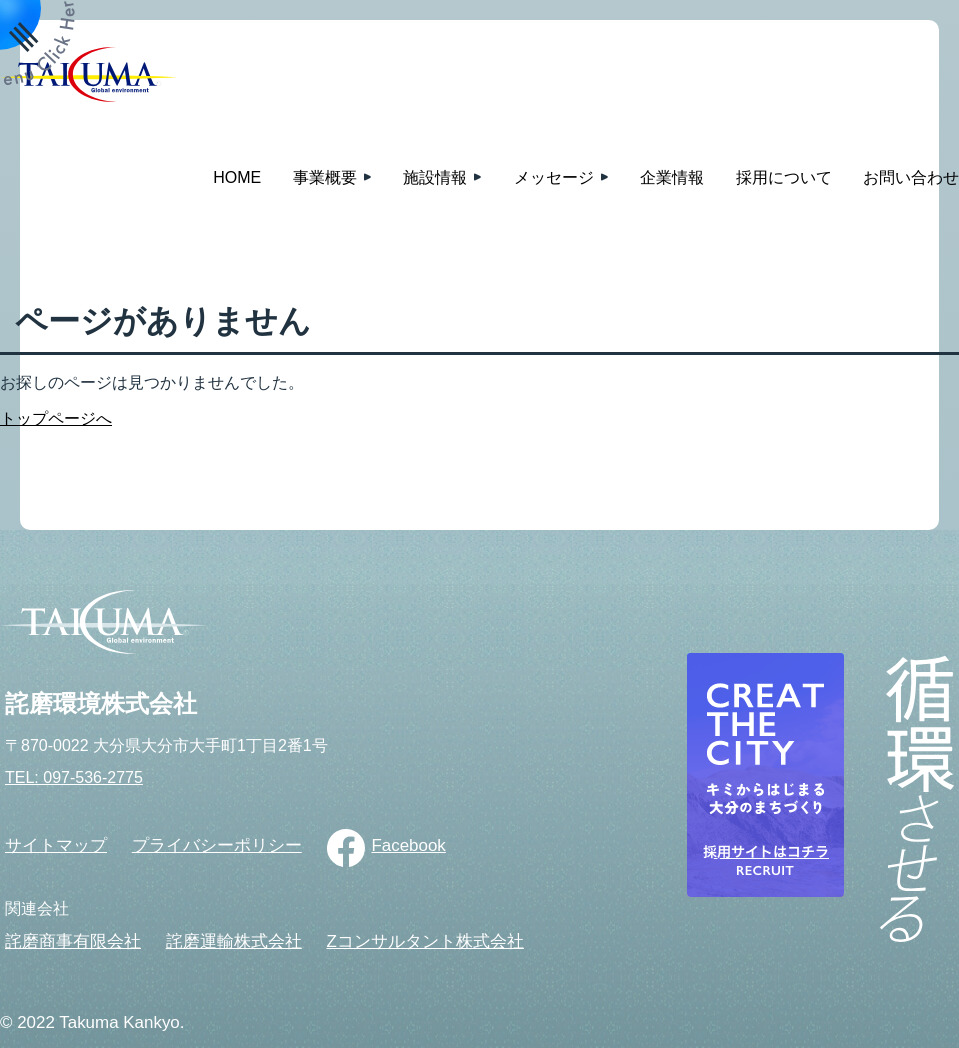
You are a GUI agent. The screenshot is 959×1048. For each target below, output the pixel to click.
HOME (237, 177)
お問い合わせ (911, 177)
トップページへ (56, 418)
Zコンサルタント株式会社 (424, 941)
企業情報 (672, 177)
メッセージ (554, 177)
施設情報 (435, 177)
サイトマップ (56, 845)
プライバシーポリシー (217, 845)
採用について (784, 177)
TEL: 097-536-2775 (74, 777)
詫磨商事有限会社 (73, 941)
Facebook (408, 845)
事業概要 (325, 177)
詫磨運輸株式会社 (234, 941)
